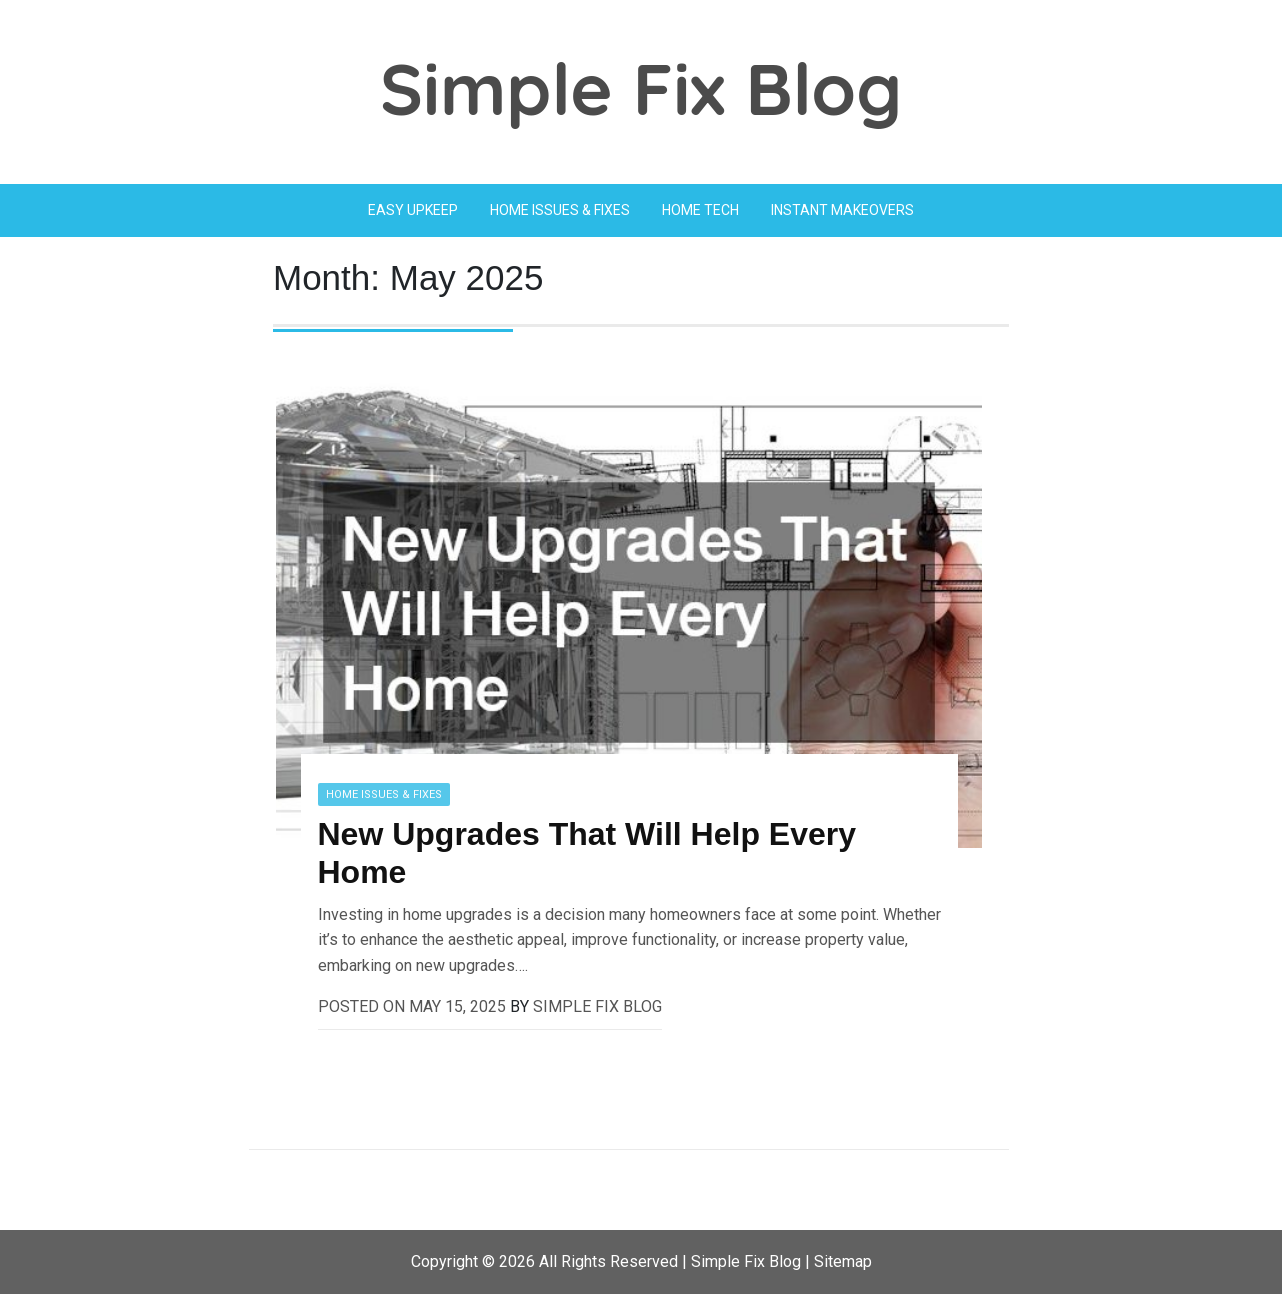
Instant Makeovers (842, 210)
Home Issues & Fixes (560, 210)
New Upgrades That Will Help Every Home (587, 853)
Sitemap (843, 1261)
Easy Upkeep (413, 210)
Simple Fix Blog (641, 88)
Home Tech (700, 210)
